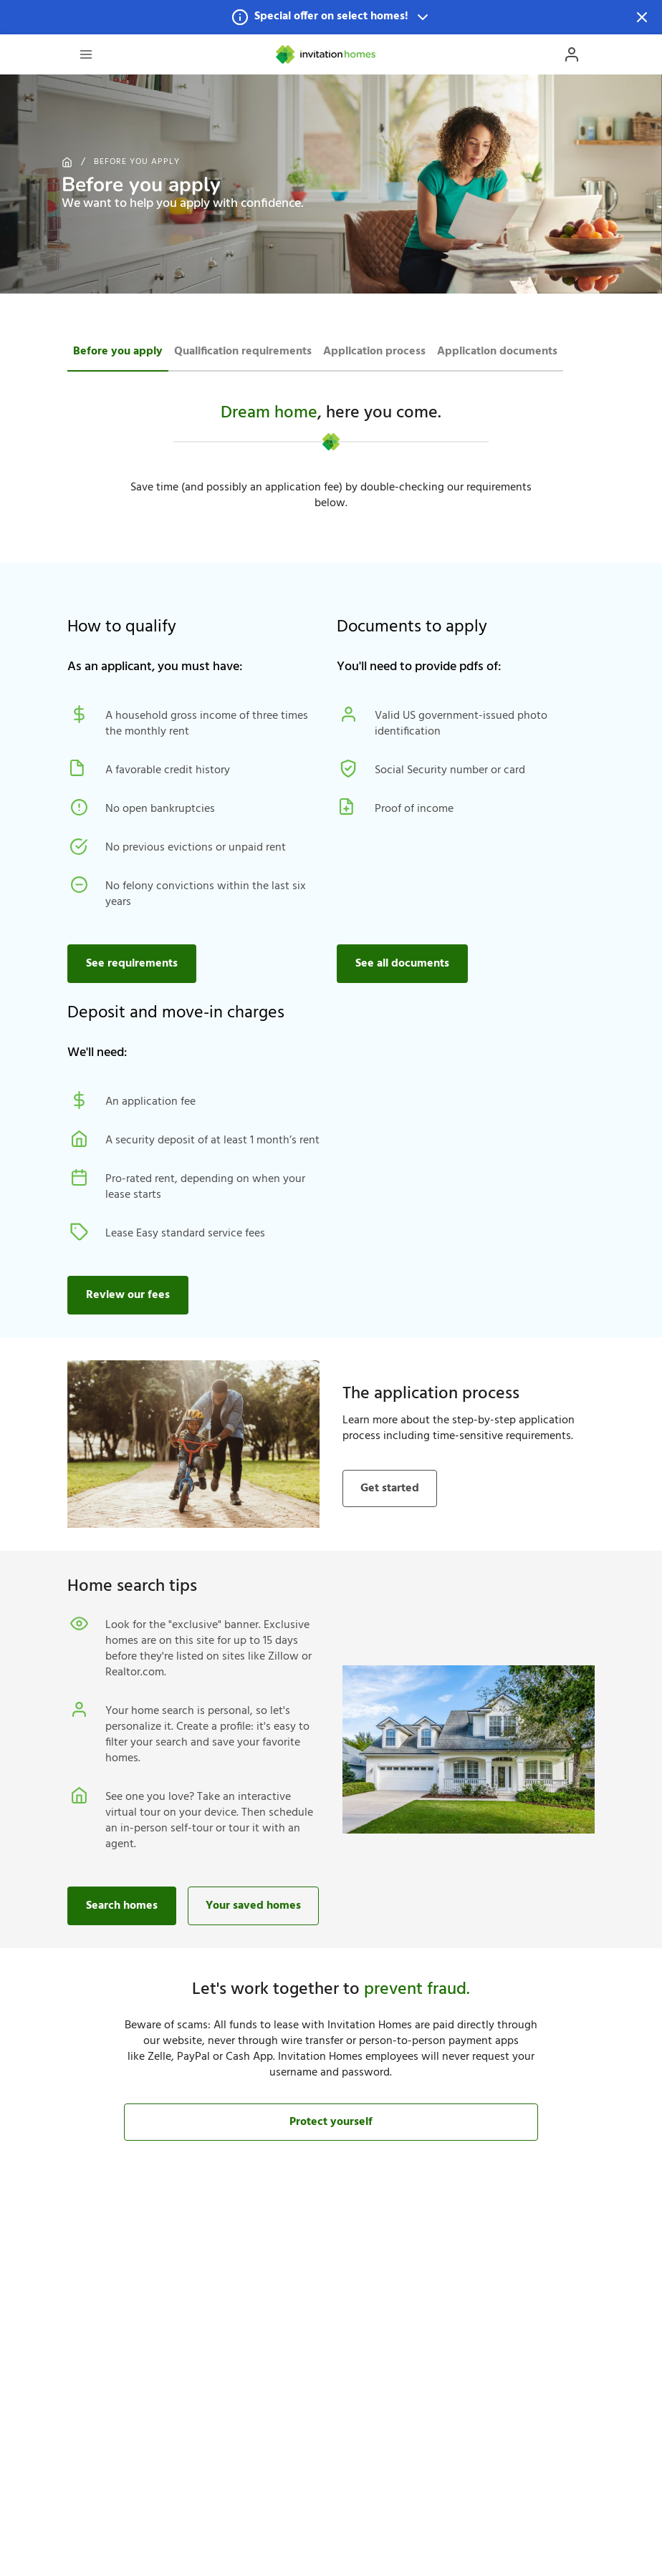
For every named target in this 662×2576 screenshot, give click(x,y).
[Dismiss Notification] (642, 17)
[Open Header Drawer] (86, 54)
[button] (331, 17)
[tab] (117, 350)
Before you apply (137, 162)
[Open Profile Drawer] (571, 54)
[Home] (326, 54)
